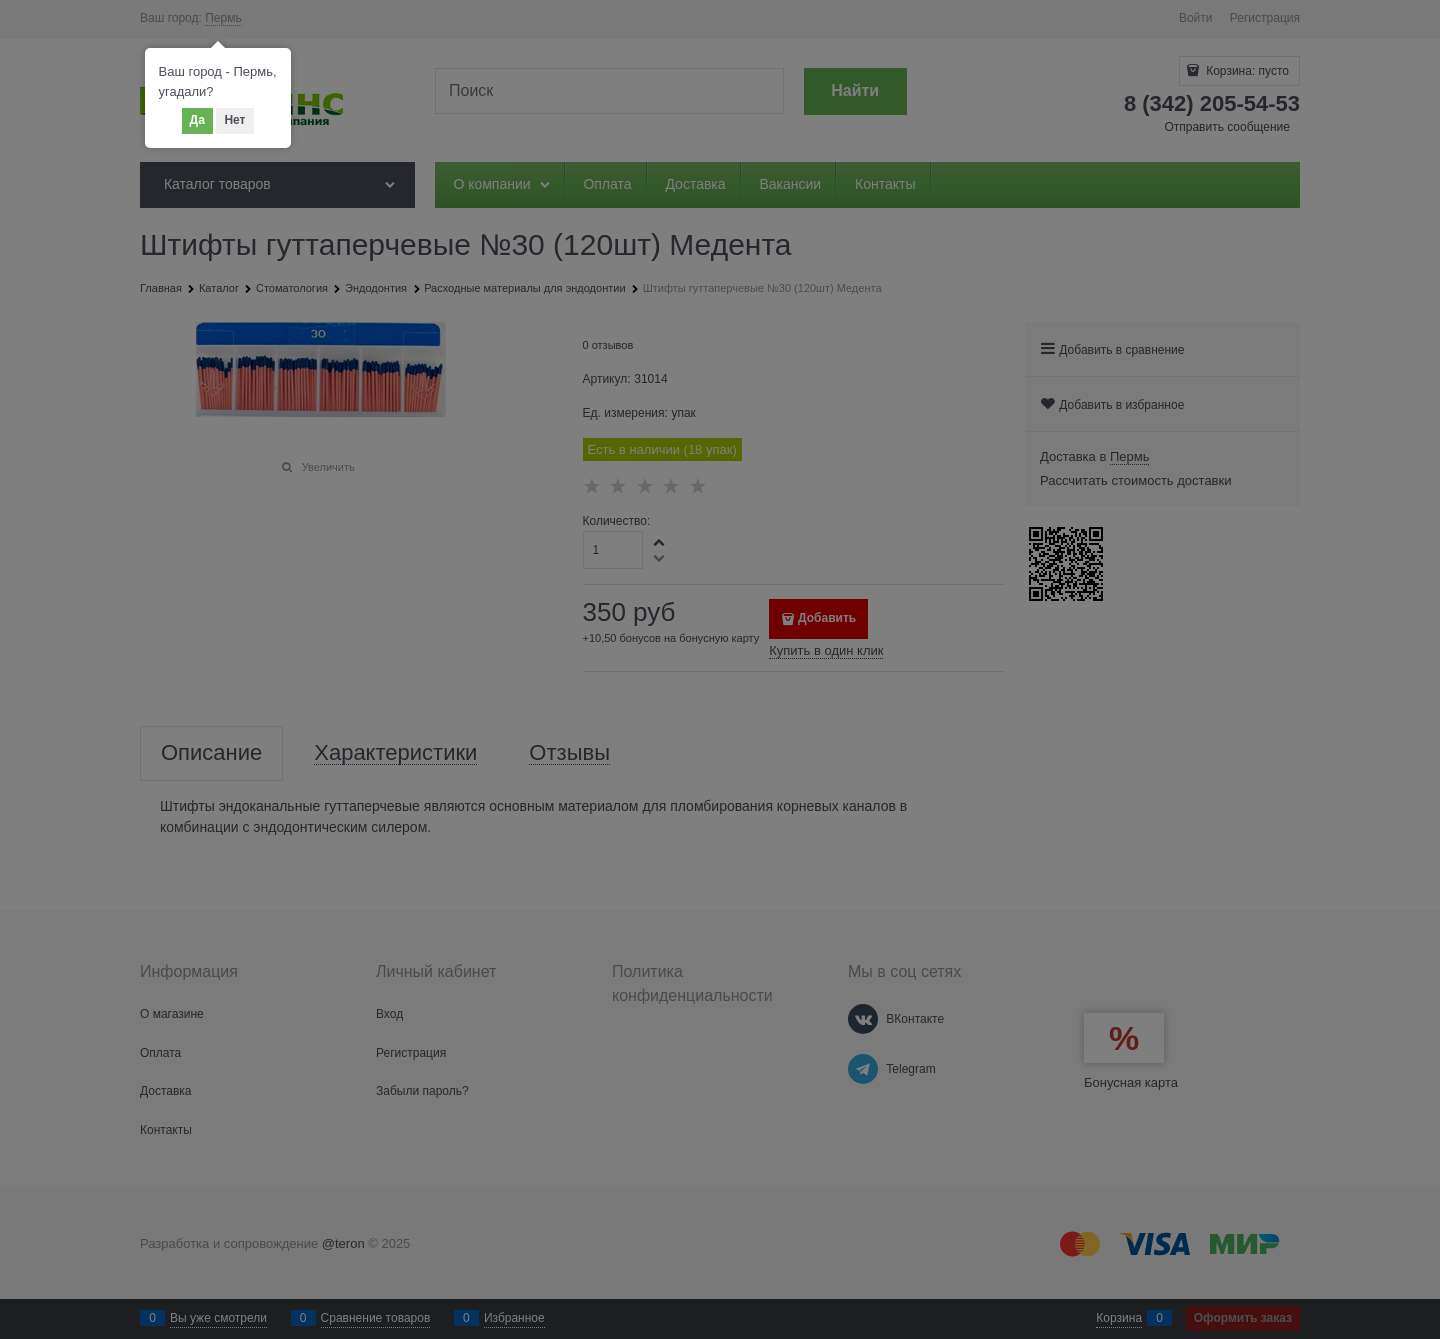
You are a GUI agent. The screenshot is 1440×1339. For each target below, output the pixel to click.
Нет (234, 120)
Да (197, 120)
